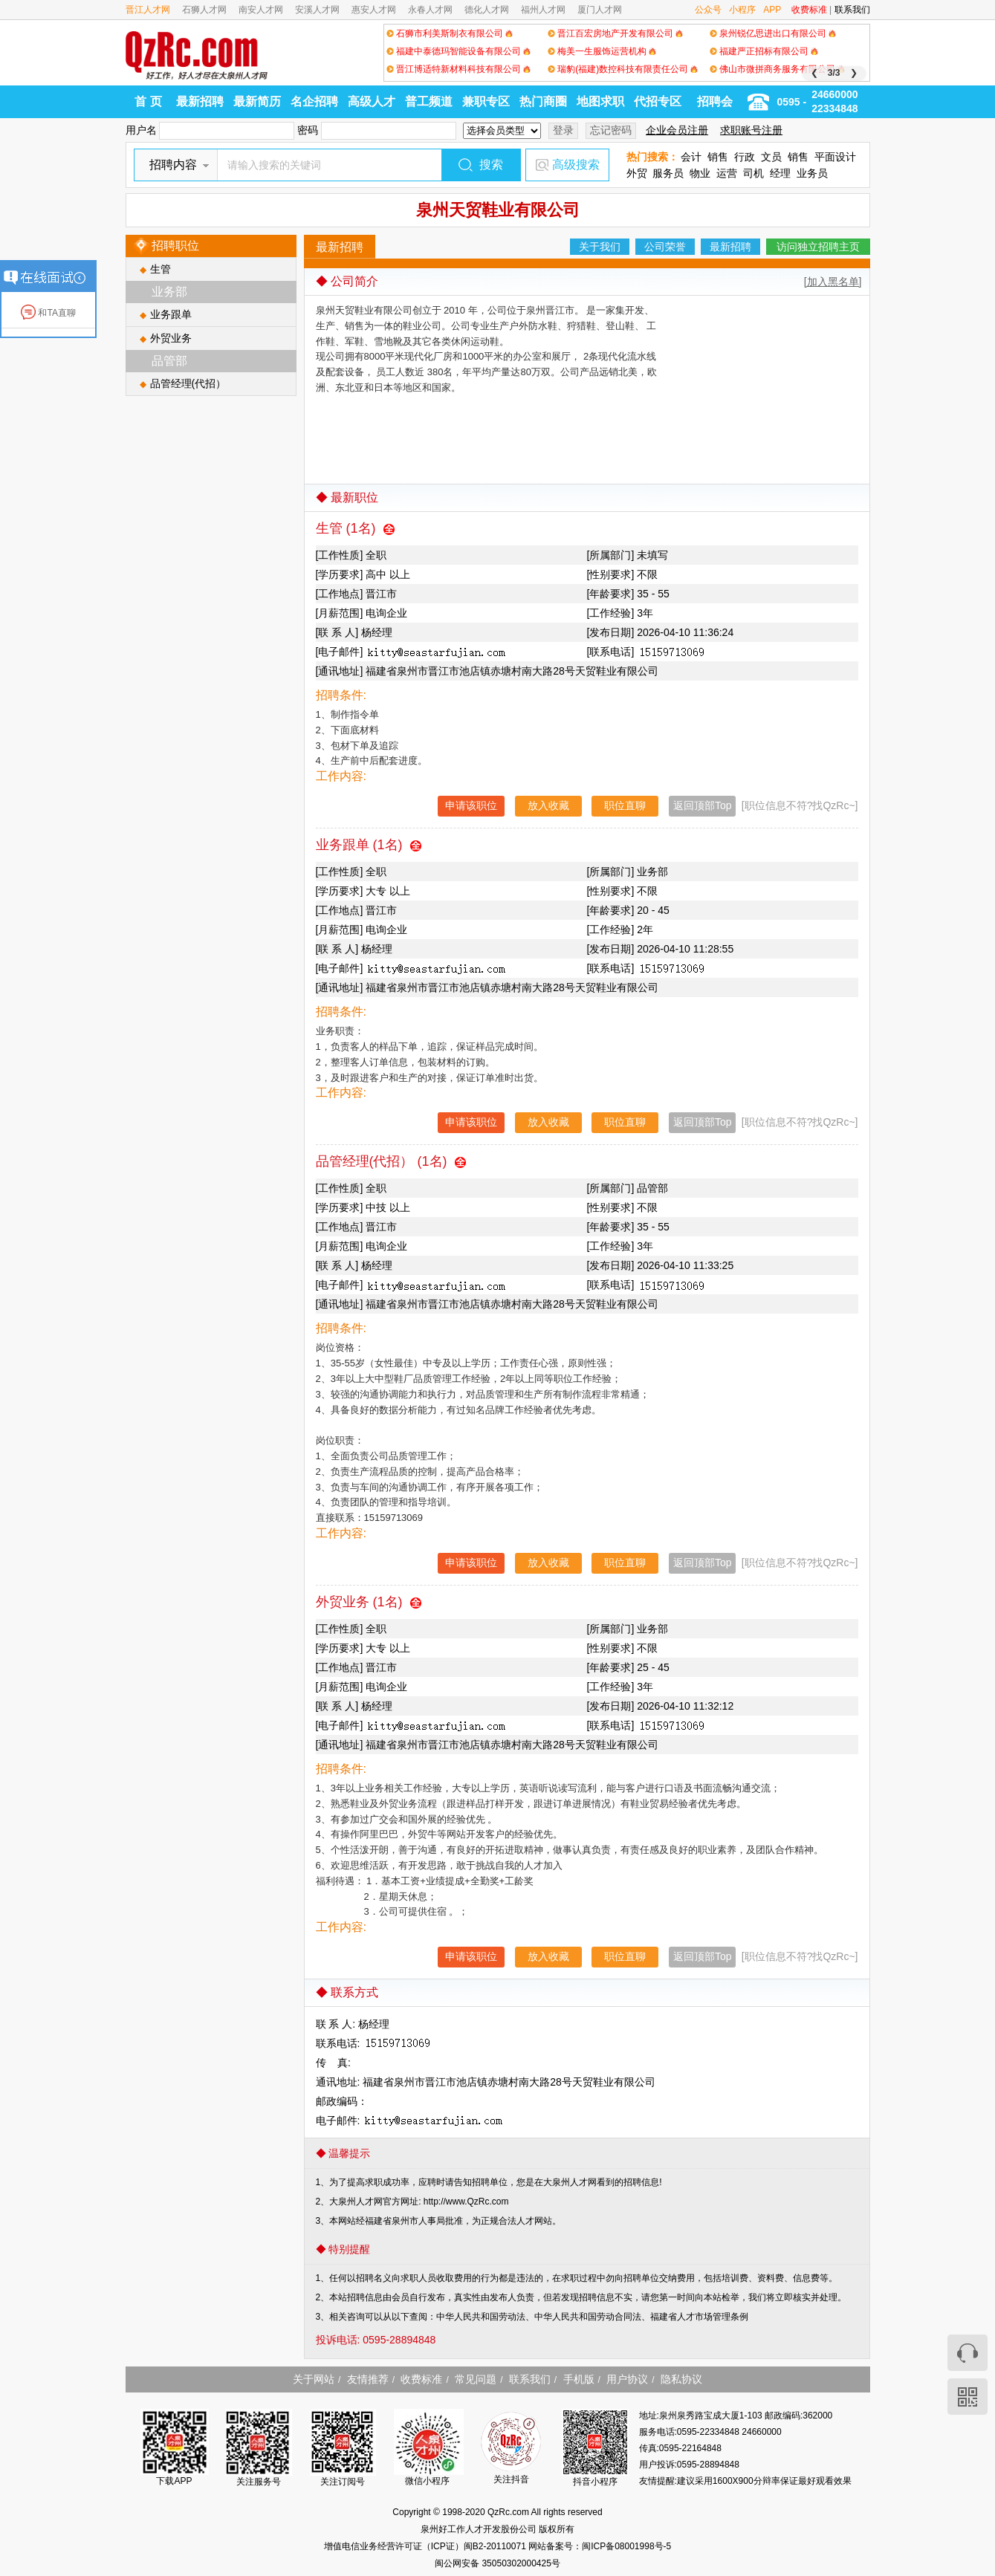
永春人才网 (430, 9)
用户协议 (627, 2379)
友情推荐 (368, 2379)
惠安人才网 (373, 9)
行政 (744, 157)
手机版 (578, 2379)
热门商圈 (543, 101)
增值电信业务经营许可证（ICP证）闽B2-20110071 (426, 2546)
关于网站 (313, 2379)
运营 (726, 173)
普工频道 (429, 101)
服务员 (668, 173)
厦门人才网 (599, 9)
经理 (780, 173)
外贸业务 (171, 338)
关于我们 (599, 247)
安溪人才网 (317, 9)
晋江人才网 (148, 9)
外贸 (636, 173)
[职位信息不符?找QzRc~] (800, 805)
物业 (700, 173)
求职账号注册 (751, 130)
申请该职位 (471, 805)
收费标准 (809, 9)
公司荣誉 (665, 247)
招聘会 (715, 101)
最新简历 (257, 101)
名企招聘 (314, 101)
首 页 (147, 101)
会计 (691, 157)
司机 (753, 173)
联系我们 (852, 9)
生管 (160, 269)
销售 (717, 157)
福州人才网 (543, 9)
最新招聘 (200, 101)
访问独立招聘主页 (818, 247)
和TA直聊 (48, 313)
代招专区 (657, 101)
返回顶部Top (702, 805)
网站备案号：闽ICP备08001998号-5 (599, 2546)
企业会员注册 (677, 130)
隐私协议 (681, 2379)
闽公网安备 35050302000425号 (497, 2563)
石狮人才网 (204, 9)
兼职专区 (486, 101)
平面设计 (835, 157)
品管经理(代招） (188, 383)
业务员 (812, 173)
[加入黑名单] (833, 282)
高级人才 (371, 101)
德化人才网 (486, 9)
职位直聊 (625, 805)
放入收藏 (548, 805)
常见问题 (475, 2379)
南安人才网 (261, 9)
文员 (771, 157)
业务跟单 (171, 314)
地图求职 (600, 101)
